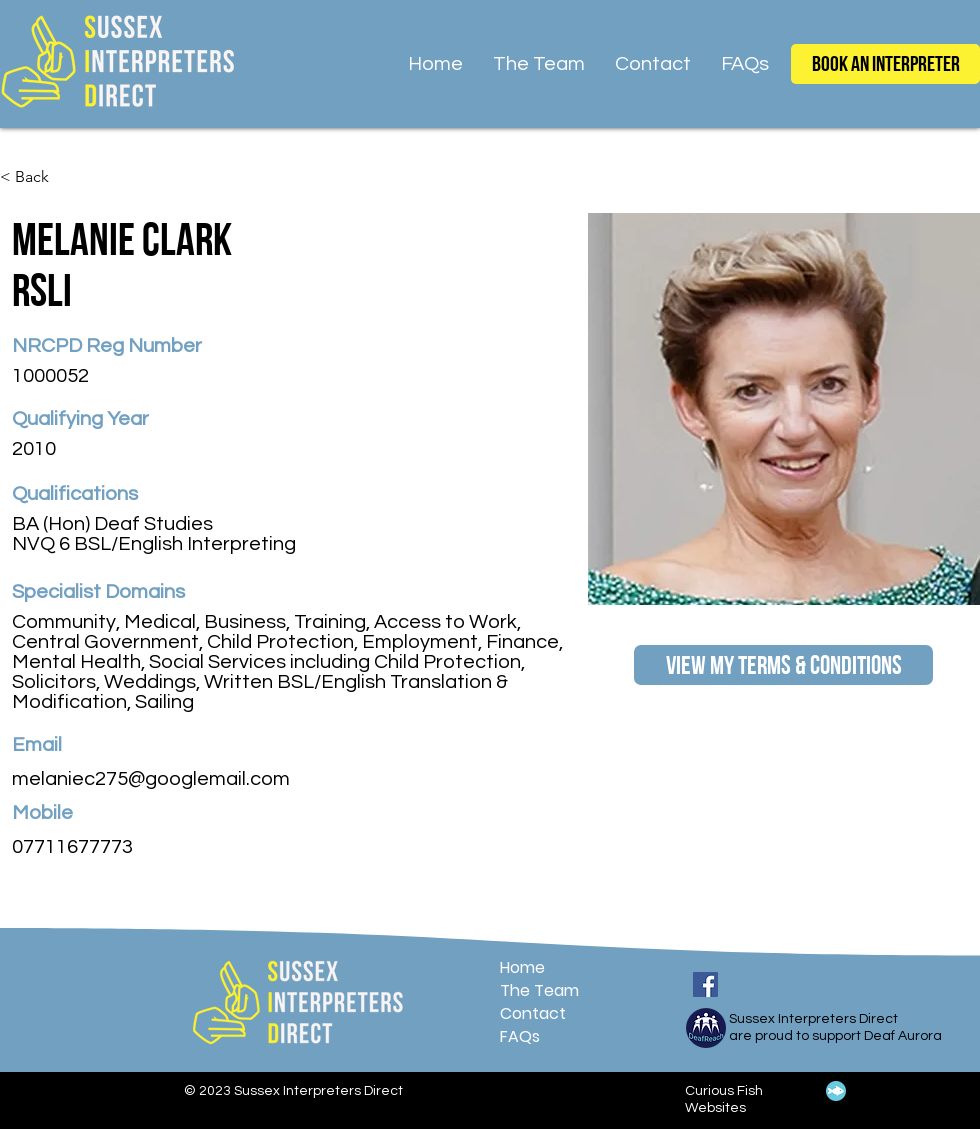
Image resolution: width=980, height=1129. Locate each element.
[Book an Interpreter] (885, 64)
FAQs (520, 1036)
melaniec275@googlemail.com (151, 779)
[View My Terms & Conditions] (783, 665)
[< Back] (39, 177)
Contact (533, 1013)
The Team (539, 990)
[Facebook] (705, 984)
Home (522, 967)
